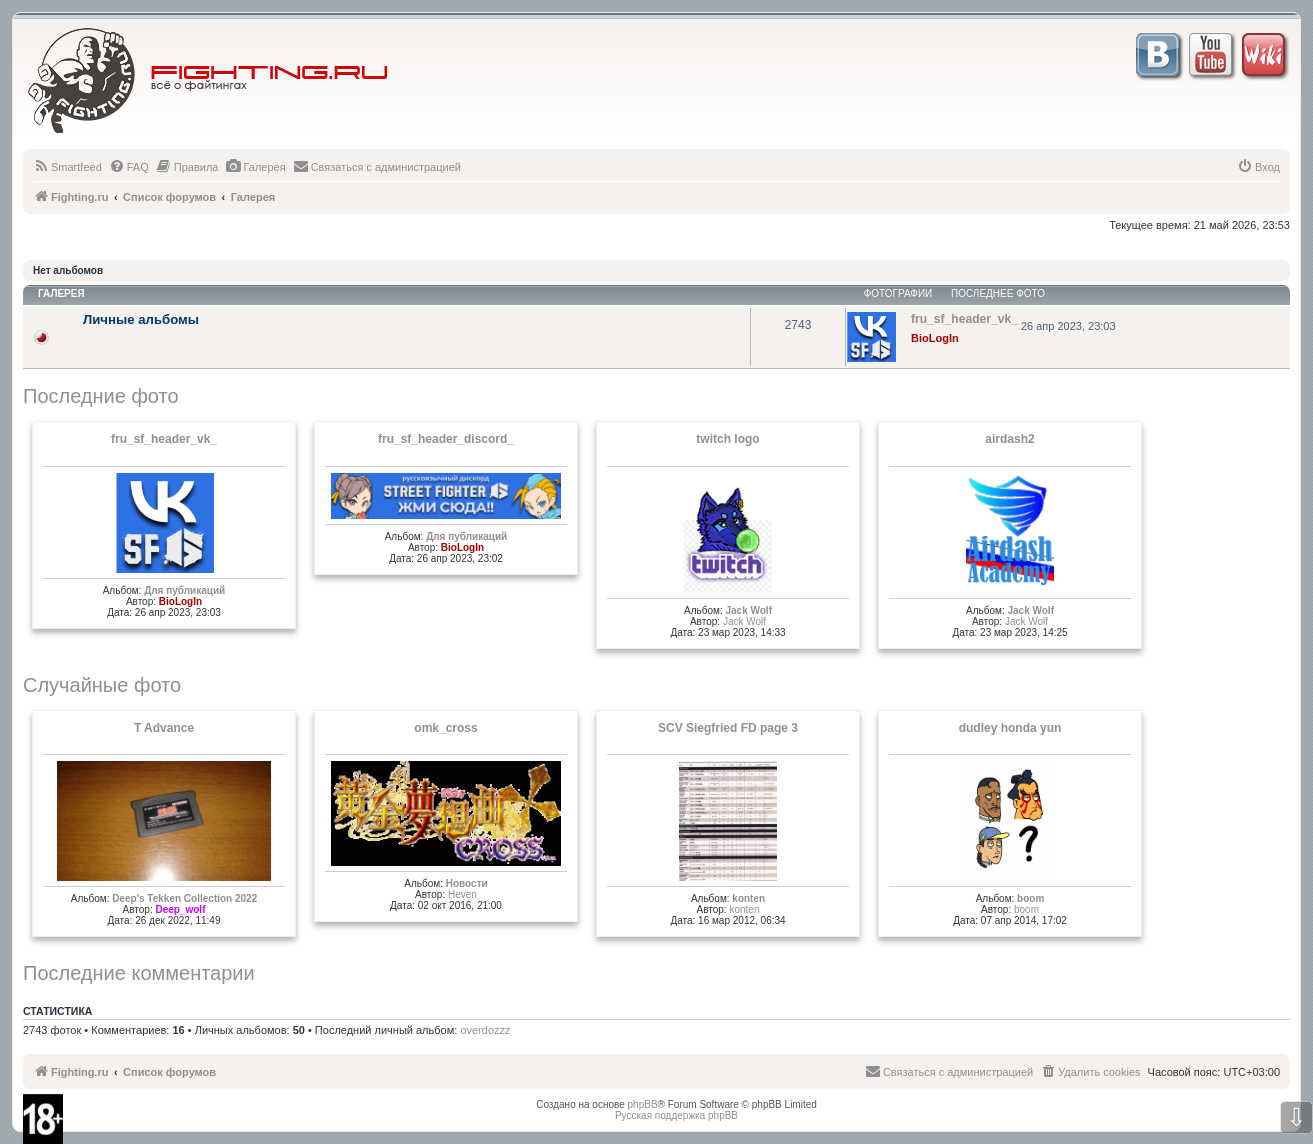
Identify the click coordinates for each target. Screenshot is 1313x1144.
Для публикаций (184, 590)
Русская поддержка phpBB (676, 1115)
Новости (467, 883)
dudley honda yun (1010, 728)
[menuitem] (67, 167)
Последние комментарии (139, 973)
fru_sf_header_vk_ (164, 439)
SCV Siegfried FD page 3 (728, 728)
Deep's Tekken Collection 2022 (184, 898)
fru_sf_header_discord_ (446, 439)
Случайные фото (102, 685)
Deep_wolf (180, 909)
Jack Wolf (748, 610)
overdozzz (485, 1030)
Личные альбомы (141, 319)
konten (748, 898)
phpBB (643, 1104)
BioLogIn (935, 338)
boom (1030, 898)
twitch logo (727, 439)
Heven (462, 894)
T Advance (164, 728)
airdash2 (1009, 439)
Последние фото (101, 396)
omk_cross (445, 728)
